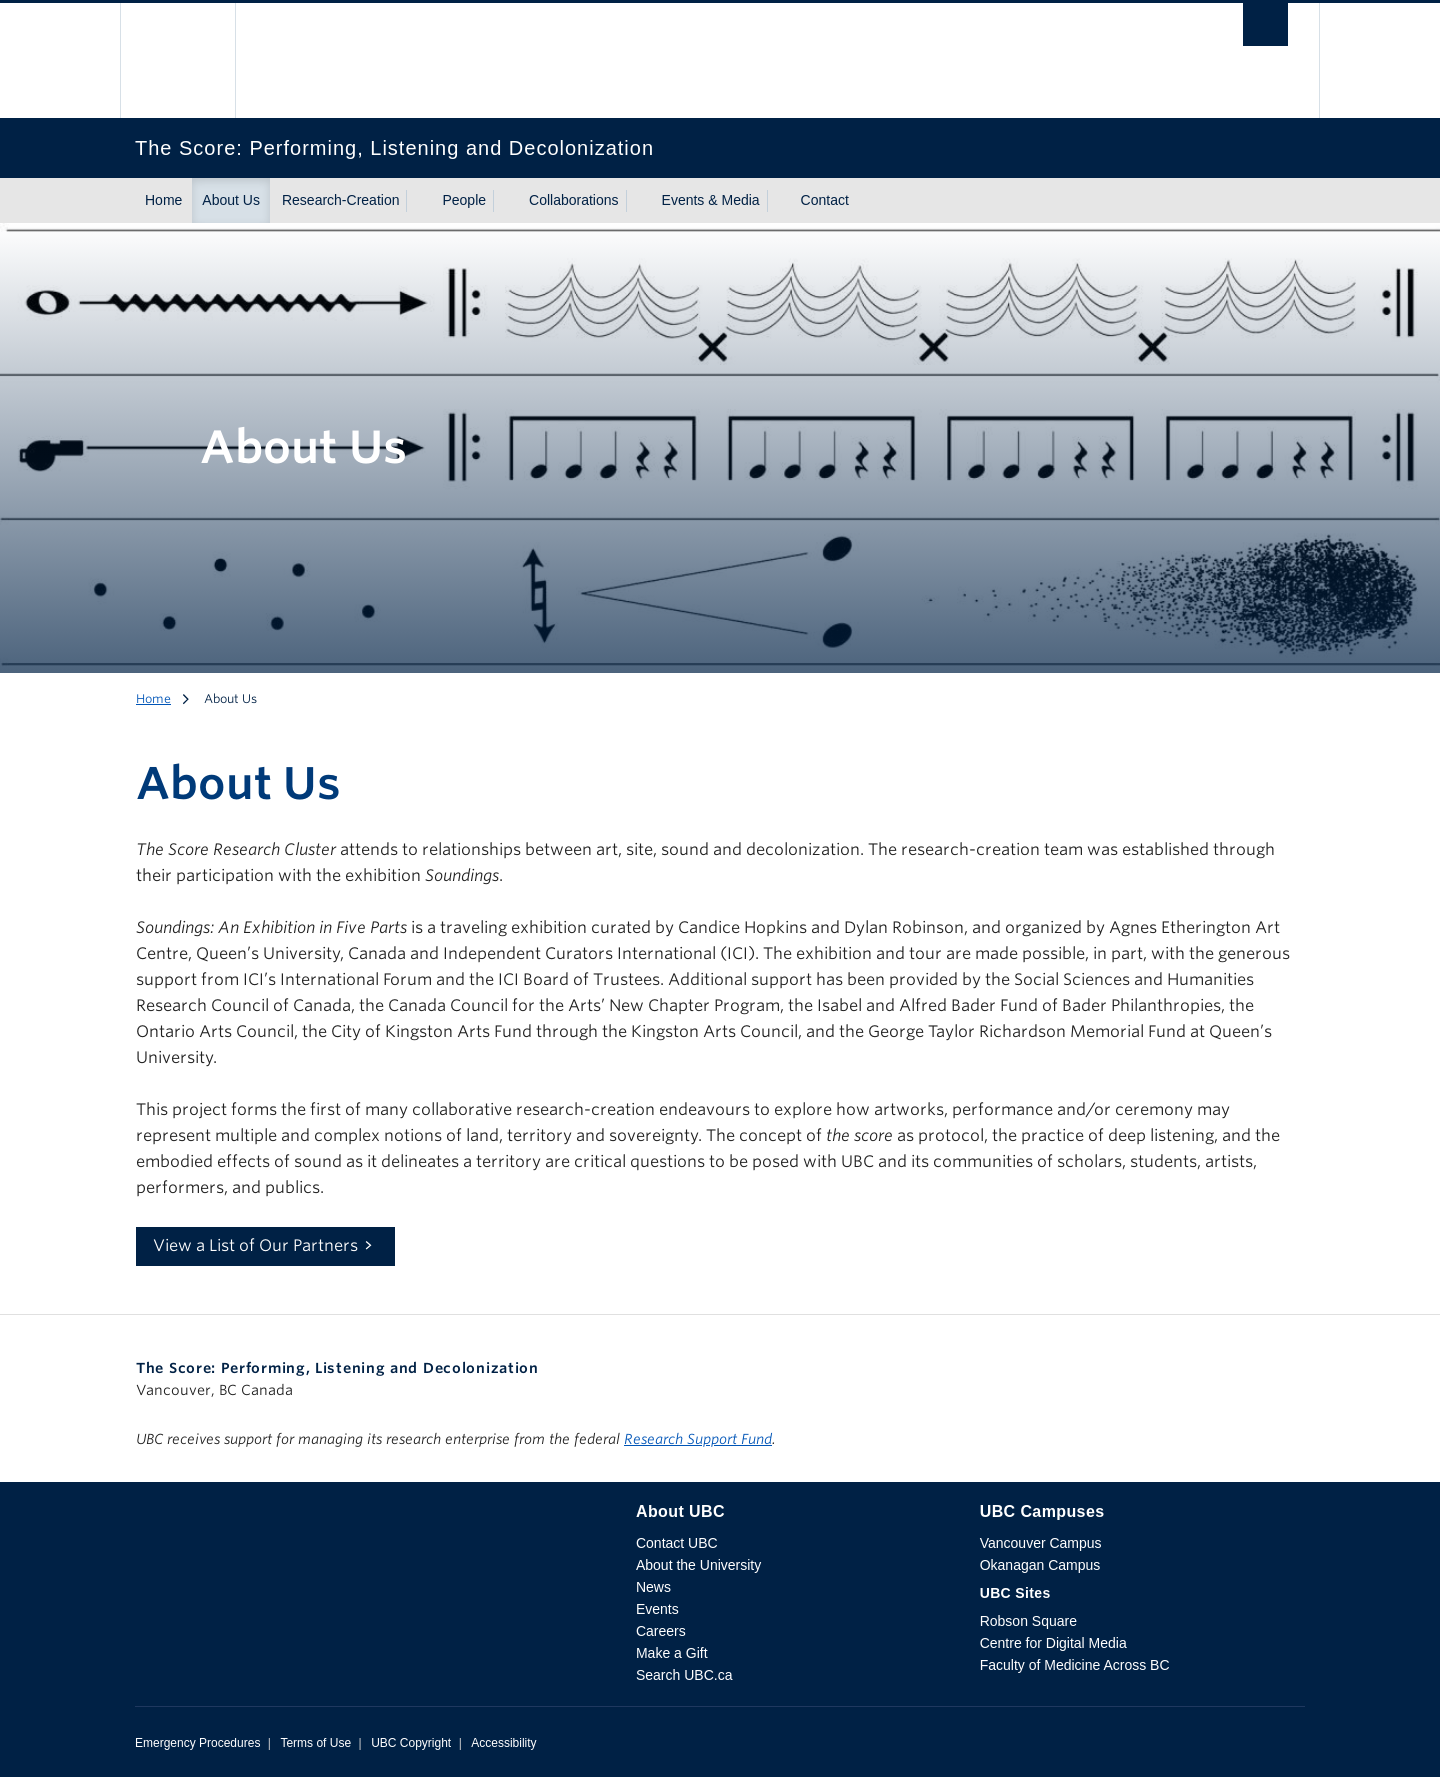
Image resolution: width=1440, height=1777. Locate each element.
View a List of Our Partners (255, 1245)
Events (657, 1609)
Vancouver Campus (1041, 1543)
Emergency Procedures (197, 1743)
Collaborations (574, 200)
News (653, 1587)
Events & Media (711, 200)
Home (163, 200)
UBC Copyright (411, 1743)
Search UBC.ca (684, 1675)
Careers (661, 1631)
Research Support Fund (698, 1439)
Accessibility (503, 1743)
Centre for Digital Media (1053, 1643)
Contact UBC (677, 1543)
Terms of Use (315, 1743)
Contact (825, 200)
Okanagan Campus (1040, 1565)
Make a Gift (672, 1653)
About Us (231, 200)
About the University (698, 1565)
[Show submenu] (418, 201)
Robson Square (1028, 1621)
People (464, 200)
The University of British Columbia (177, 60)
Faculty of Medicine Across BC (1075, 1665)
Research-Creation (341, 200)
